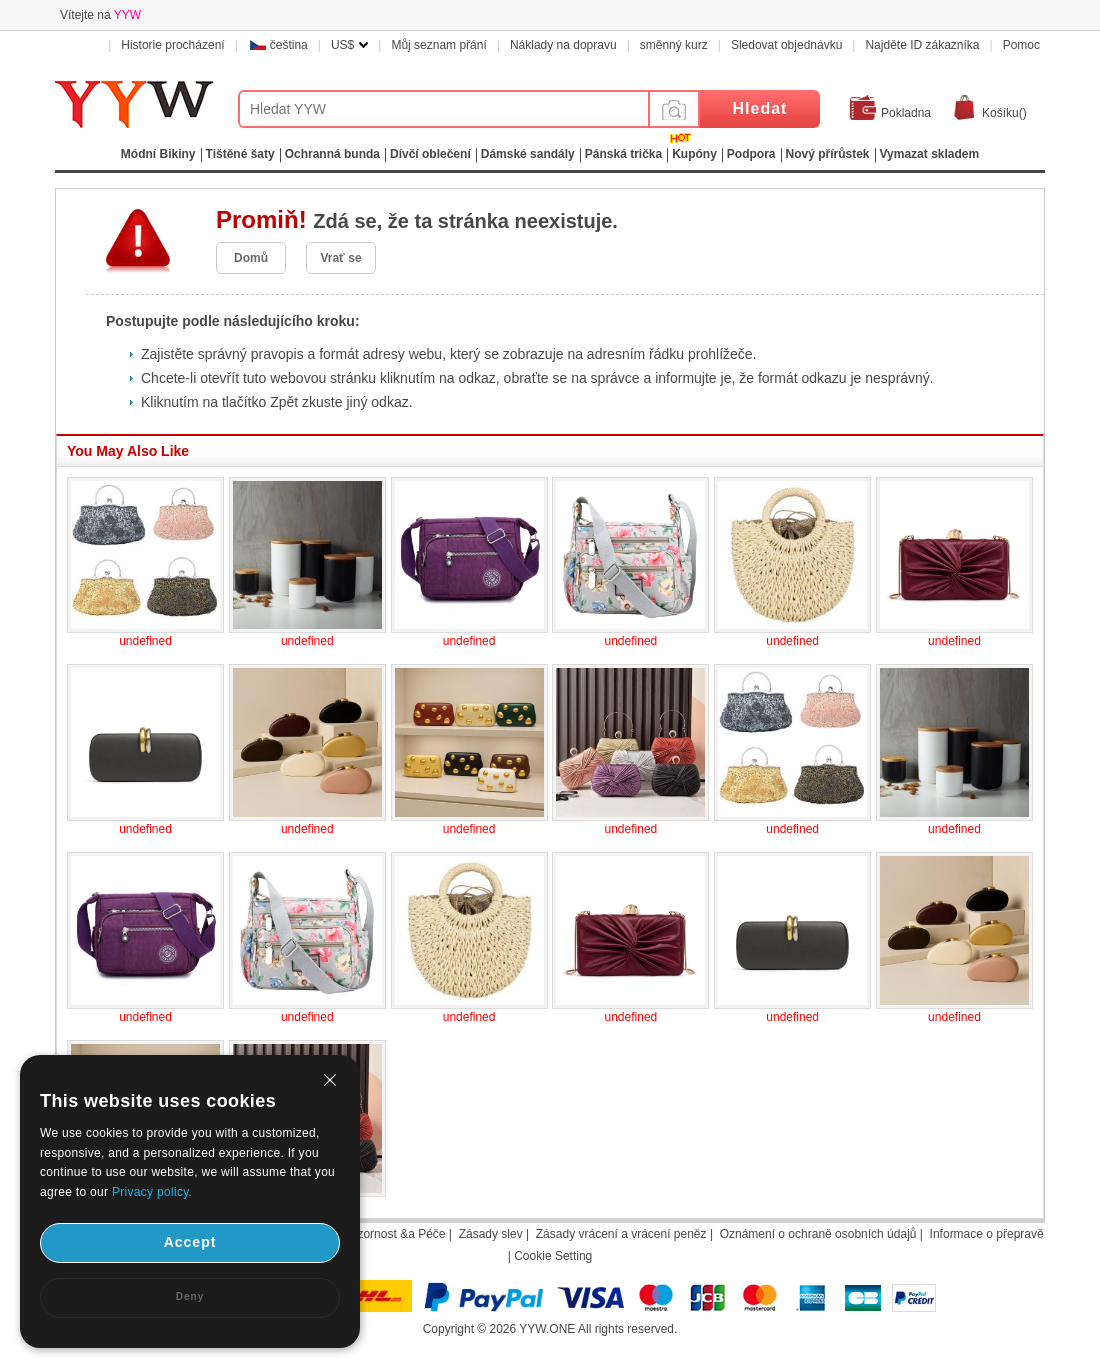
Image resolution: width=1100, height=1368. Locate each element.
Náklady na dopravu (563, 45)
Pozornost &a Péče (394, 1234)
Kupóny (694, 154)
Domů (251, 258)
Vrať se (340, 258)
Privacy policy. (152, 1192)
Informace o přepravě (987, 1234)
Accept (190, 1242)
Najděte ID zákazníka (922, 45)
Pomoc (1021, 45)
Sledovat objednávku (786, 45)
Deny (190, 1296)
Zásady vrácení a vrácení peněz (621, 1234)
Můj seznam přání (438, 45)
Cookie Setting (553, 1256)
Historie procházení (172, 45)
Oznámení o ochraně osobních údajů (818, 1234)
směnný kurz (674, 45)
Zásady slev (491, 1234)
